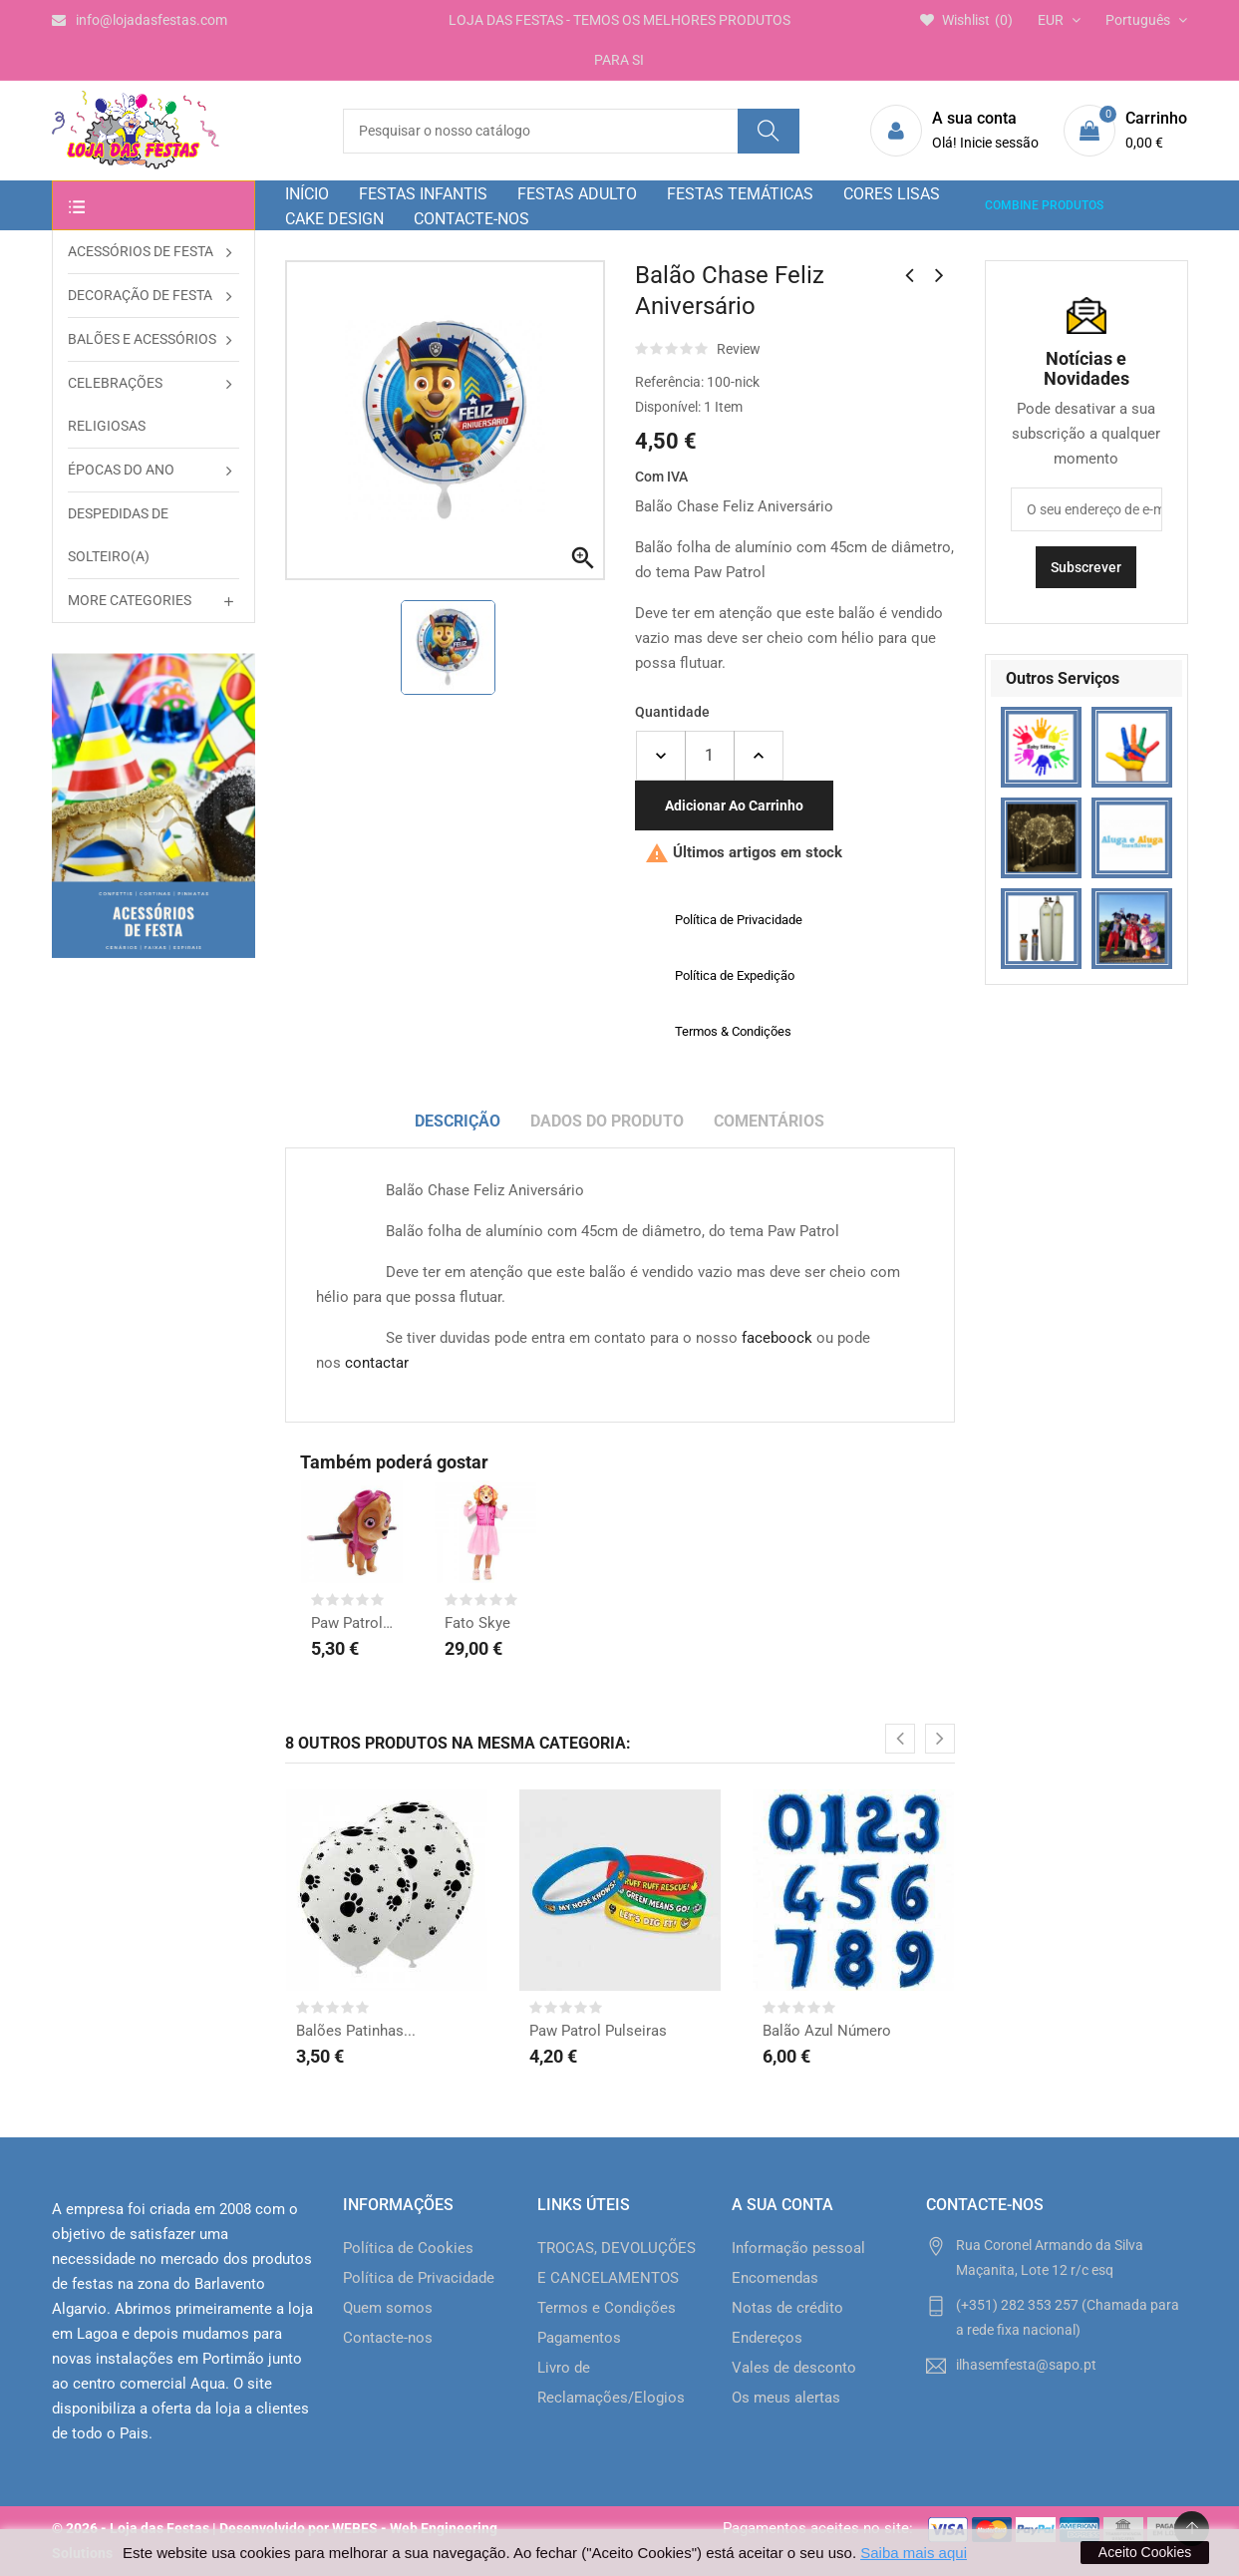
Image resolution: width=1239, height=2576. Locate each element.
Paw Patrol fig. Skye (352, 1623)
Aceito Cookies (1144, 2552)
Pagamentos (579, 2338)
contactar (377, 1363)
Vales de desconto (794, 2368)
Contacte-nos (388, 2338)
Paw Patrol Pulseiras (598, 2031)
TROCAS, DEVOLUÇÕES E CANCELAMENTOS (616, 2263)
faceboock (777, 1338)
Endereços (767, 2338)
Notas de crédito (787, 2308)
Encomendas (775, 2278)
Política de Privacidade (418, 2278)
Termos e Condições (606, 2308)
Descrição (457, 1121)
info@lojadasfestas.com (139, 20)
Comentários (769, 1121)
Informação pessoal (798, 2248)
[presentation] (900, 1739)
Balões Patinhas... (356, 2031)
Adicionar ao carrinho (734, 805)
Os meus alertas (786, 2398)
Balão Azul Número (827, 2031)
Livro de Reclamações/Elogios (611, 2383)
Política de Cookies (408, 2248)
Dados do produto (607, 1121)
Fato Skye (477, 1623)
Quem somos (388, 2308)
